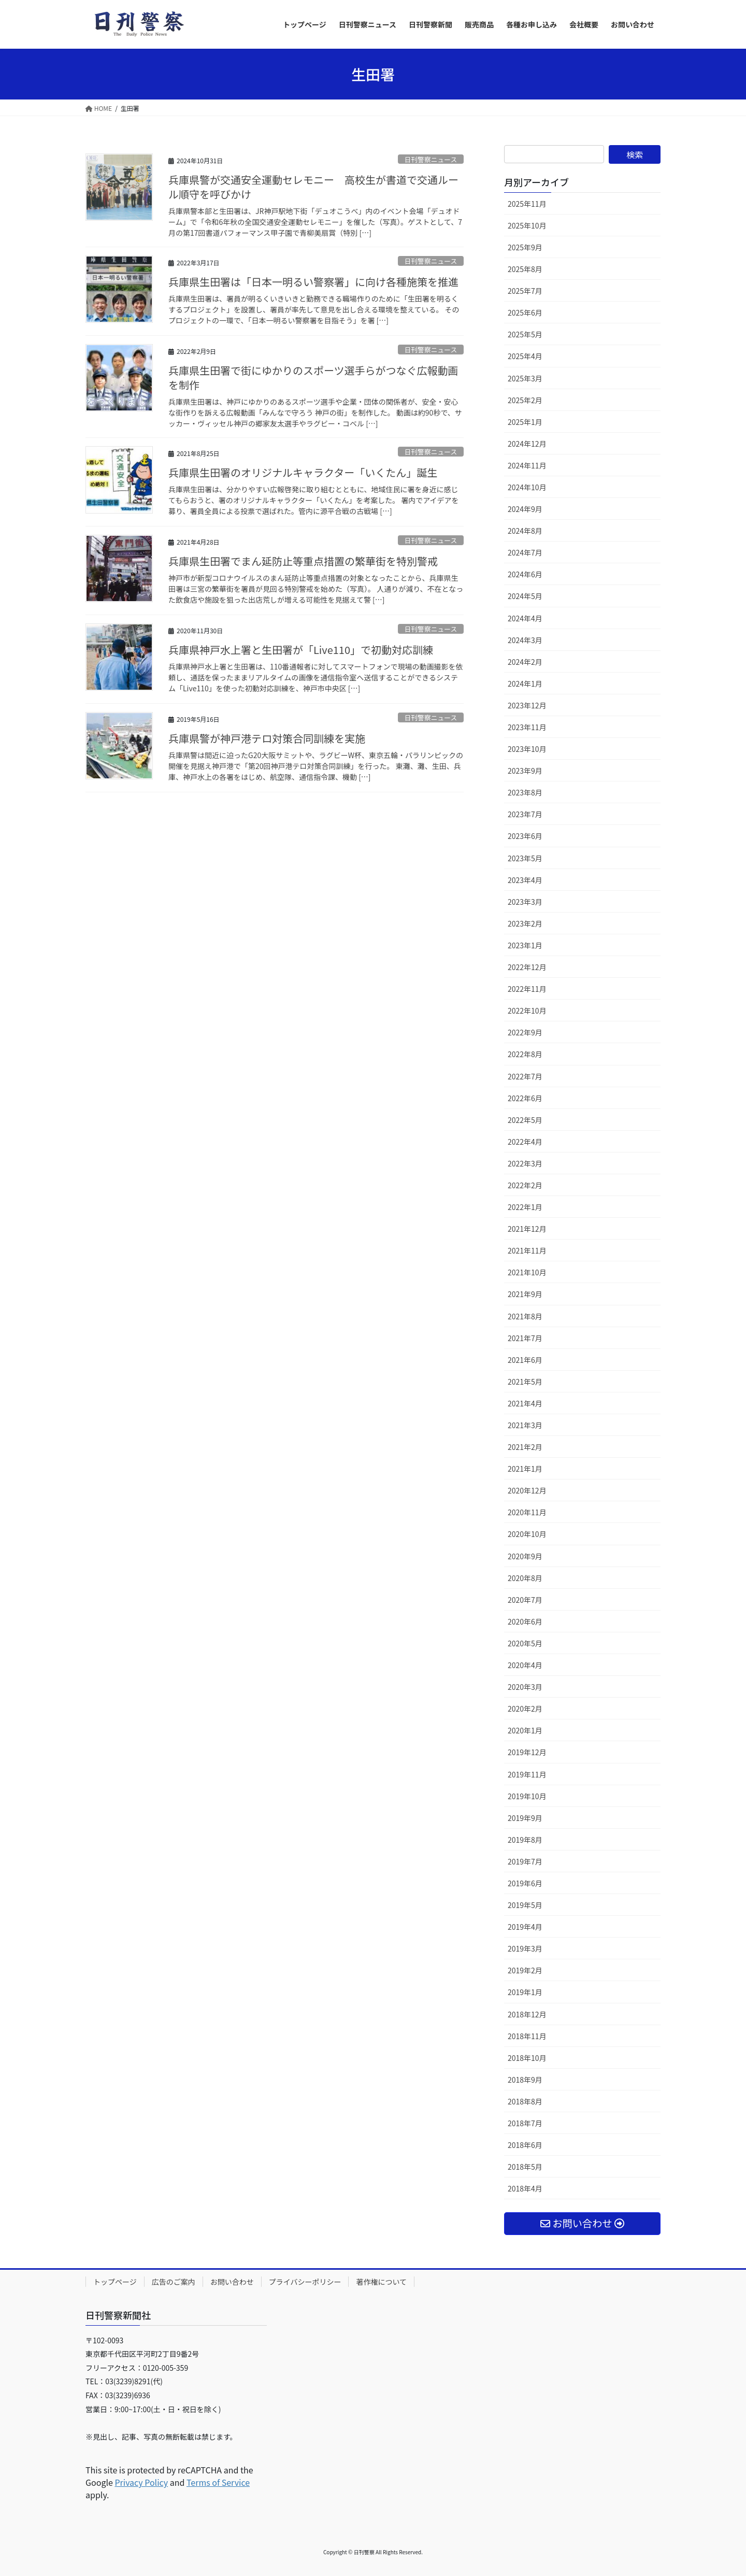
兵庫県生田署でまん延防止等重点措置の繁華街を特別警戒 (303, 560)
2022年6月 (525, 1098)
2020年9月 (525, 1556)
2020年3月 (525, 1687)
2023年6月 (525, 836)
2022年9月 (525, 1032)
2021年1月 (525, 1468)
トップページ (115, 2281)
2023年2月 (525, 923)
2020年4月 (525, 1665)
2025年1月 (525, 422)
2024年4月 (525, 618)
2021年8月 (525, 1316)
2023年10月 (527, 749)
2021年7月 (525, 1338)
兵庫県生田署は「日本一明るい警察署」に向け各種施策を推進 (313, 281)
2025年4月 (525, 356)
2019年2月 (525, 1970)
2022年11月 (527, 989)
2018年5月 (525, 2166)
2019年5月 (525, 1905)
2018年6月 (525, 2145)
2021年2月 (525, 1447)
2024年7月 (525, 552)
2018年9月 (525, 2079)
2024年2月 (525, 662)
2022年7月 (525, 1076)
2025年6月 (525, 312)
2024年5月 (525, 596)
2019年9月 (525, 1818)
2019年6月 (525, 1883)
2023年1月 (525, 945)
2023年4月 (525, 880)
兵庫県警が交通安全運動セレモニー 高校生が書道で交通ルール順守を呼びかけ (313, 187)
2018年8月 (525, 2101)
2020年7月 (525, 1600)
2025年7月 (525, 291)
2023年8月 (525, 792)
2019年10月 (527, 1796)
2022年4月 (525, 1141)
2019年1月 (525, 1992)
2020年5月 (525, 1643)
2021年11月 (527, 1250)
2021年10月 (527, 1272)
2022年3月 (525, 1163)
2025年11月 (527, 203)
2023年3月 (525, 901)
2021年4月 (525, 1403)
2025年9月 (525, 247)
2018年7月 (525, 2123)
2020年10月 (527, 1534)
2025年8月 (525, 269)
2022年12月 (527, 967)
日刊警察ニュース (430, 159)
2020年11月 (527, 1512)
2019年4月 (525, 1927)
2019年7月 (525, 1861)
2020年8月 (525, 1578)
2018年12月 (527, 2014)
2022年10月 (527, 1010)
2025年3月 (525, 378)
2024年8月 (525, 530)
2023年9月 (525, 770)
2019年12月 (527, 1752)
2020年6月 (525, 1621)
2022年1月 (525, 1207)
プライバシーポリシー (305, 2281)
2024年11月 (527, 465)
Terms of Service (218, 2482)
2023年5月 (525, 858)
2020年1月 (525, 1730)
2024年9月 (525, 509)
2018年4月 (525, 2188)
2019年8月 (525, 1839)
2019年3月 (525, 1948)
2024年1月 (525, 683)
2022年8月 (525, 1054)
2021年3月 (525, 1425)
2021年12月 (527, 1228)
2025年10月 (527, 225)
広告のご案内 (173, 2281)
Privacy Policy (141, 2482)
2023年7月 (525, 814)
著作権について (381, 2281)
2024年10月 (527, 487)
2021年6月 (525, 1360)
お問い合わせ (232, 2281)
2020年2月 (525, 1708)
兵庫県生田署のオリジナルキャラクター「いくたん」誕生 (302, 472)
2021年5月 (525, 1381)
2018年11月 (527, 2036)
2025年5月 (525, 334)
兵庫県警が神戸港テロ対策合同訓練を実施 (266, 738)
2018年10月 (527, 2058)
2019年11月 (527, 1774)
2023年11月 (527, 727)
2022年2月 (525, 1185)
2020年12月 (527, 1490)
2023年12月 (527, 705)
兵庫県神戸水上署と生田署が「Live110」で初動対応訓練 (300, 649)
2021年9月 (525, 1294)
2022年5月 (525, 1120)
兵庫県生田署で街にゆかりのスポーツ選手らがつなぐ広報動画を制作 (313, 377)
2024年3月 (525, 640)
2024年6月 (525, 574)
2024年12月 (527, 443)
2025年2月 (525, 400)
